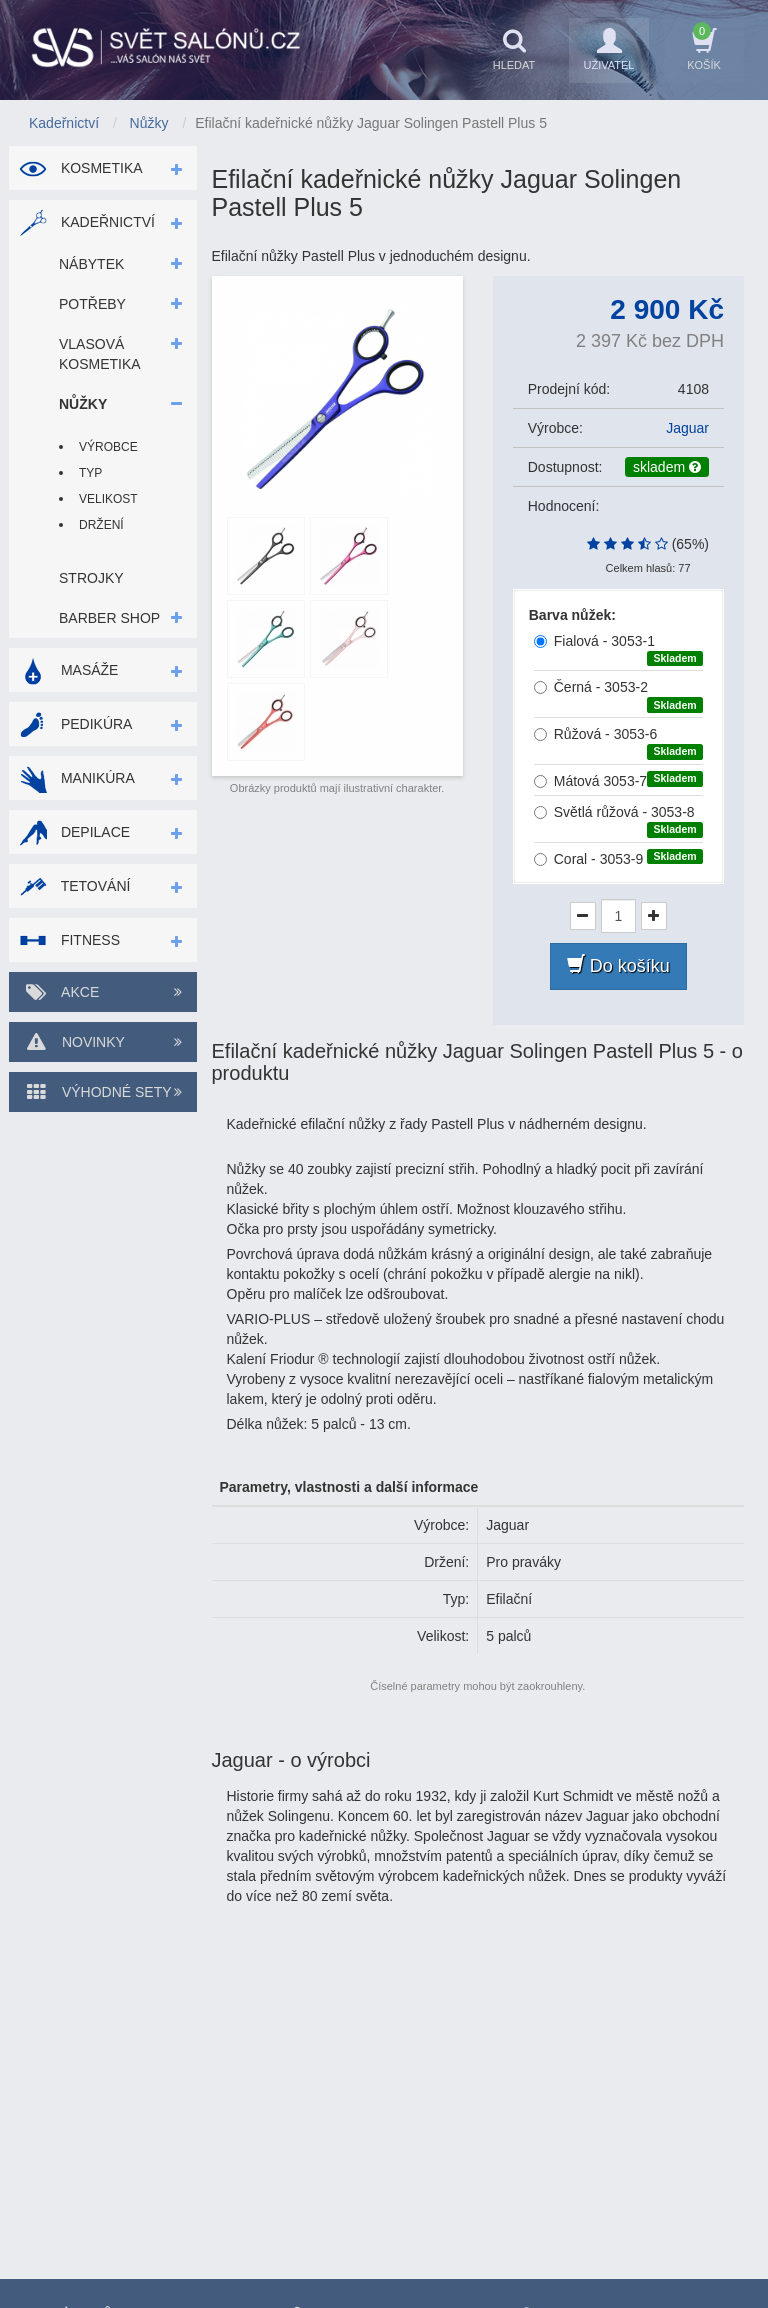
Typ (90, 473)
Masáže (68, 670)
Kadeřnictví (87, 222)
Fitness (69, 940)
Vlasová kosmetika (100, 354)
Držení (101, 525)
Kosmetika (81, 168)
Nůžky (83, 404)
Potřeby (92, 304)
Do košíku (618, 965)
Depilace (74, 832)
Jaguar (687, 428)
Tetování (74, 886)
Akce (103, 992)
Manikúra (77, 778)
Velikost (108, 499)
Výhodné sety (103, 1092)
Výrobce (108, 447)
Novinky (103, 1042)
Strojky (91, 578)
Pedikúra (75, 724)
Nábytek (91, 264)
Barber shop (109, 618)
